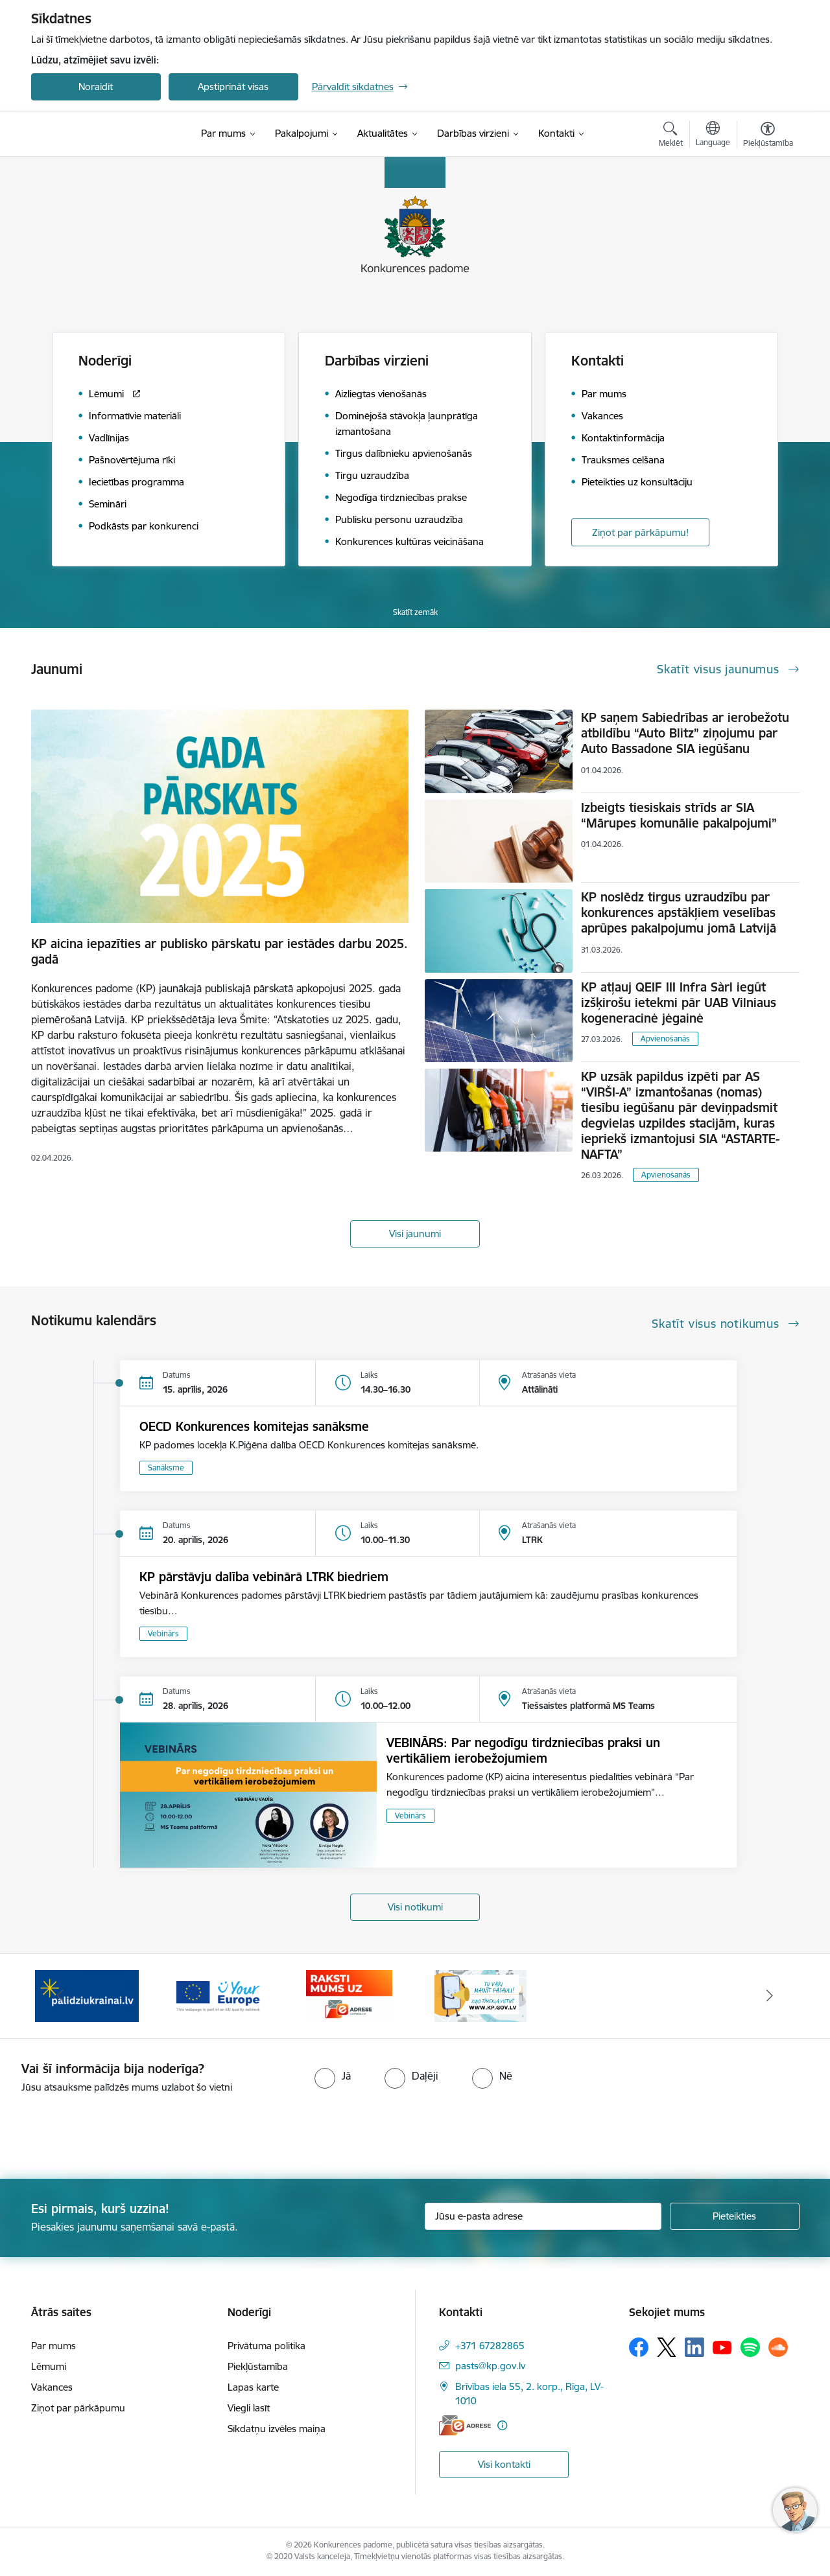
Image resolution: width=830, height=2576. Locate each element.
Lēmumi (48, 2366)
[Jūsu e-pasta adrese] (543, 2216)
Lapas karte (253, 2387)
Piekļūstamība (258, 2366)
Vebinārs (163, 1633)
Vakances (52, 2387)
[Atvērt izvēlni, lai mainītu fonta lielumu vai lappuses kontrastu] (768, 136)
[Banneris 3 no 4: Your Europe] (218, 1995)
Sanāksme (166, 1467)
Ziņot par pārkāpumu (78, 2408)
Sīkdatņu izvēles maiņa (277, 2428)
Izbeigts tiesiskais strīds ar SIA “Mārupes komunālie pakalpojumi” (679, 815)
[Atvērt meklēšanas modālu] (670, 136)
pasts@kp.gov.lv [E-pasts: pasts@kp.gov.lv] (490, 2366)
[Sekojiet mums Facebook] (638, 2347)
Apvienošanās (665, 1038)
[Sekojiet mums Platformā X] (666, 2347)
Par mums (53, 2345)
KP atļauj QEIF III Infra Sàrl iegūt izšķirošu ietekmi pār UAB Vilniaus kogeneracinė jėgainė (678, 1002)
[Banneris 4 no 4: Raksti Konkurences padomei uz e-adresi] (349, 1995)
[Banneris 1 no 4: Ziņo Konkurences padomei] (480, 1995)
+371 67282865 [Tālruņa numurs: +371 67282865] (490, 2345)
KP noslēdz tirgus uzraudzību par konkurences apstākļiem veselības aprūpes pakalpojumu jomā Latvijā (678, 912)
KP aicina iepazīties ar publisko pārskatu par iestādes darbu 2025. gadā (219, 951)
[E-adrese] (465, 2425)
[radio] (332, 2075)
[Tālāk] (769, 1996)
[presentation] (108, 2131)
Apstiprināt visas (233, 86)
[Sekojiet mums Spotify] (750, 2347)
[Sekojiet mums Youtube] (722, 2346)
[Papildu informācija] (502, 2425)
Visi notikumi (415, 1907)
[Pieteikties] (735, 2216)
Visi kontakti (504, 2464)
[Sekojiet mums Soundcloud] (778, 2347)
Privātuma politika (266, 2345)
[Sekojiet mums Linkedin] (694, 2347)
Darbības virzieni (377, 360)
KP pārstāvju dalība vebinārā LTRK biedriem (263, 1576)
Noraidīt (95, 86)
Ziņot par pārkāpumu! (640, 532)
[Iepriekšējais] (61, 1996)
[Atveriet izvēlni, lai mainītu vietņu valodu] (713, 135)
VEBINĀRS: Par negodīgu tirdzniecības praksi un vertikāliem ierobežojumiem (523, 1750)
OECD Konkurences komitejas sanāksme (254, 1426)
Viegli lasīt (249, 2408)
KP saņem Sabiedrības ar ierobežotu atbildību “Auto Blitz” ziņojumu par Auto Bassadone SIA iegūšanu (685, 733)
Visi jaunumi (415, 1233)
